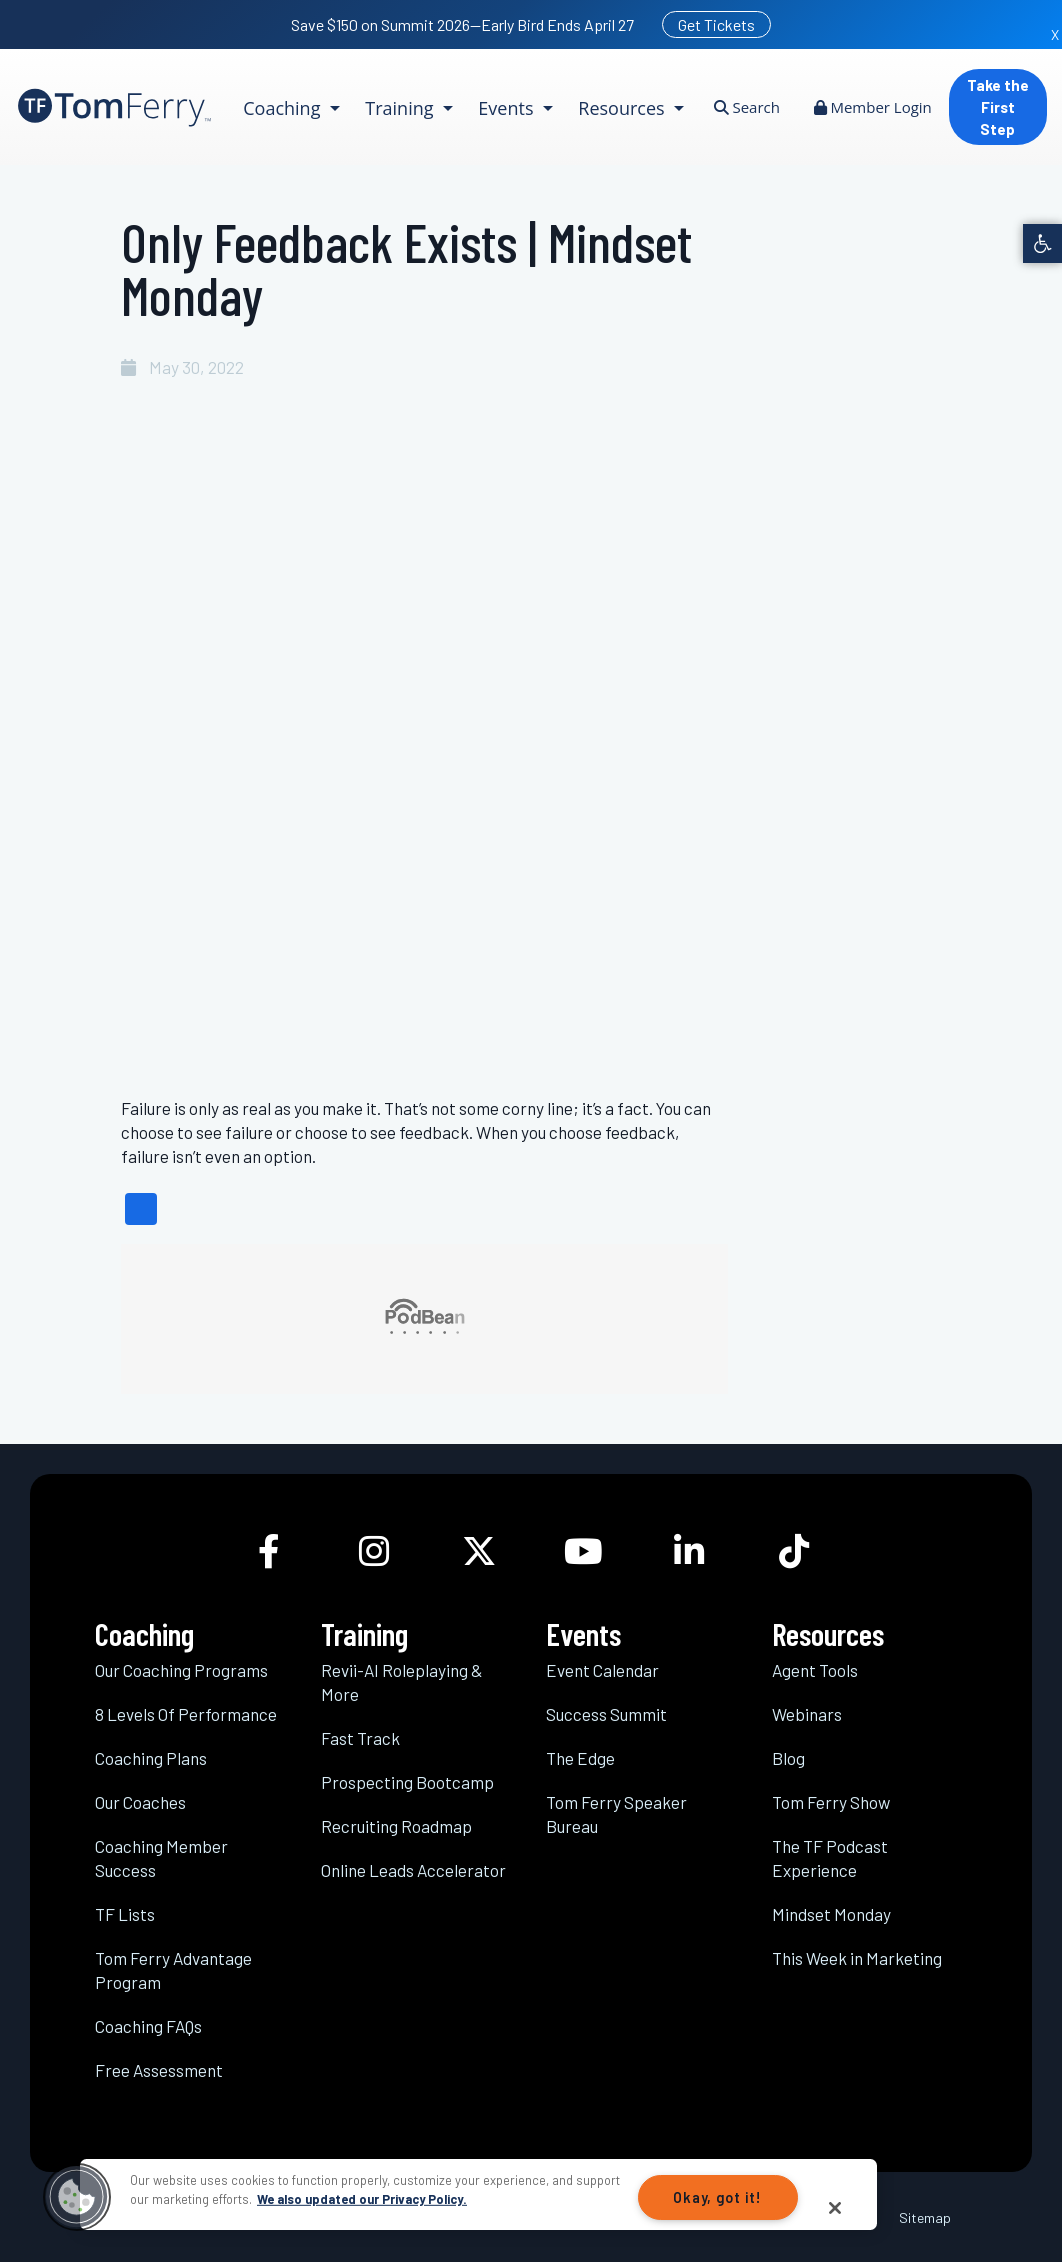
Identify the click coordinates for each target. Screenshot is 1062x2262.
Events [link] (508, 108)
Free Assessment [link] (159, 2070)
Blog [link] (788, 1758)
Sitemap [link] (925, 2217)
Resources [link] (623, 108)
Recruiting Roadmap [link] (396, 1826)
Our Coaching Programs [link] (181, 1670)
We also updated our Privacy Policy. (362, 2199)
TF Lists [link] (125, 1914)
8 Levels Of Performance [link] (186, 1714)
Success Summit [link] (606, 1714)
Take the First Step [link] (998, 107)
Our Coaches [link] (140, 1802)
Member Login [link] (873, 107)
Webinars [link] (807, 1714)
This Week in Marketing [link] (857, 1958)
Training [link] (401, 108)
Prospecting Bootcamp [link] (407, 1782)
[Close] (835, 2208)
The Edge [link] (580, 1758)
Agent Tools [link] (815, 1670)
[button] (77, 2197)
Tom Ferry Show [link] (831, 1802)
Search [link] (747, 107)
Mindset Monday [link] (831, 1914)
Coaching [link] (284, 108)
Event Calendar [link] (602, 1670)
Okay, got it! (717, 2197)
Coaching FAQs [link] (148, 2026)
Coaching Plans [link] (151, 1758)
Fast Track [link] (360, 1738)
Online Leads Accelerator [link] (413, 1870)
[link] (1042, 243)
